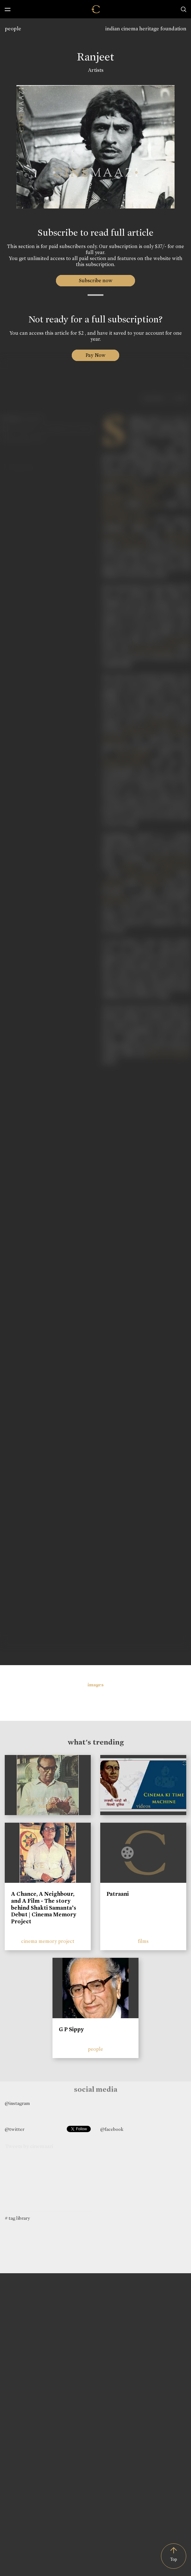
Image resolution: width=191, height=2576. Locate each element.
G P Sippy (71, 2029)
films (143, 1941)
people (13, 28)
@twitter (14, 2129)
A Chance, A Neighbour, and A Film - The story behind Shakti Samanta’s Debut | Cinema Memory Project (43, 1907)
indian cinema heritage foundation (145, 28)
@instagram (17, 2103)
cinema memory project (47, 1941)
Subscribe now (96, 280)
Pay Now (95, 355)
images (96, 1685)
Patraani (118, 1893)
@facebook (111, 2129)
